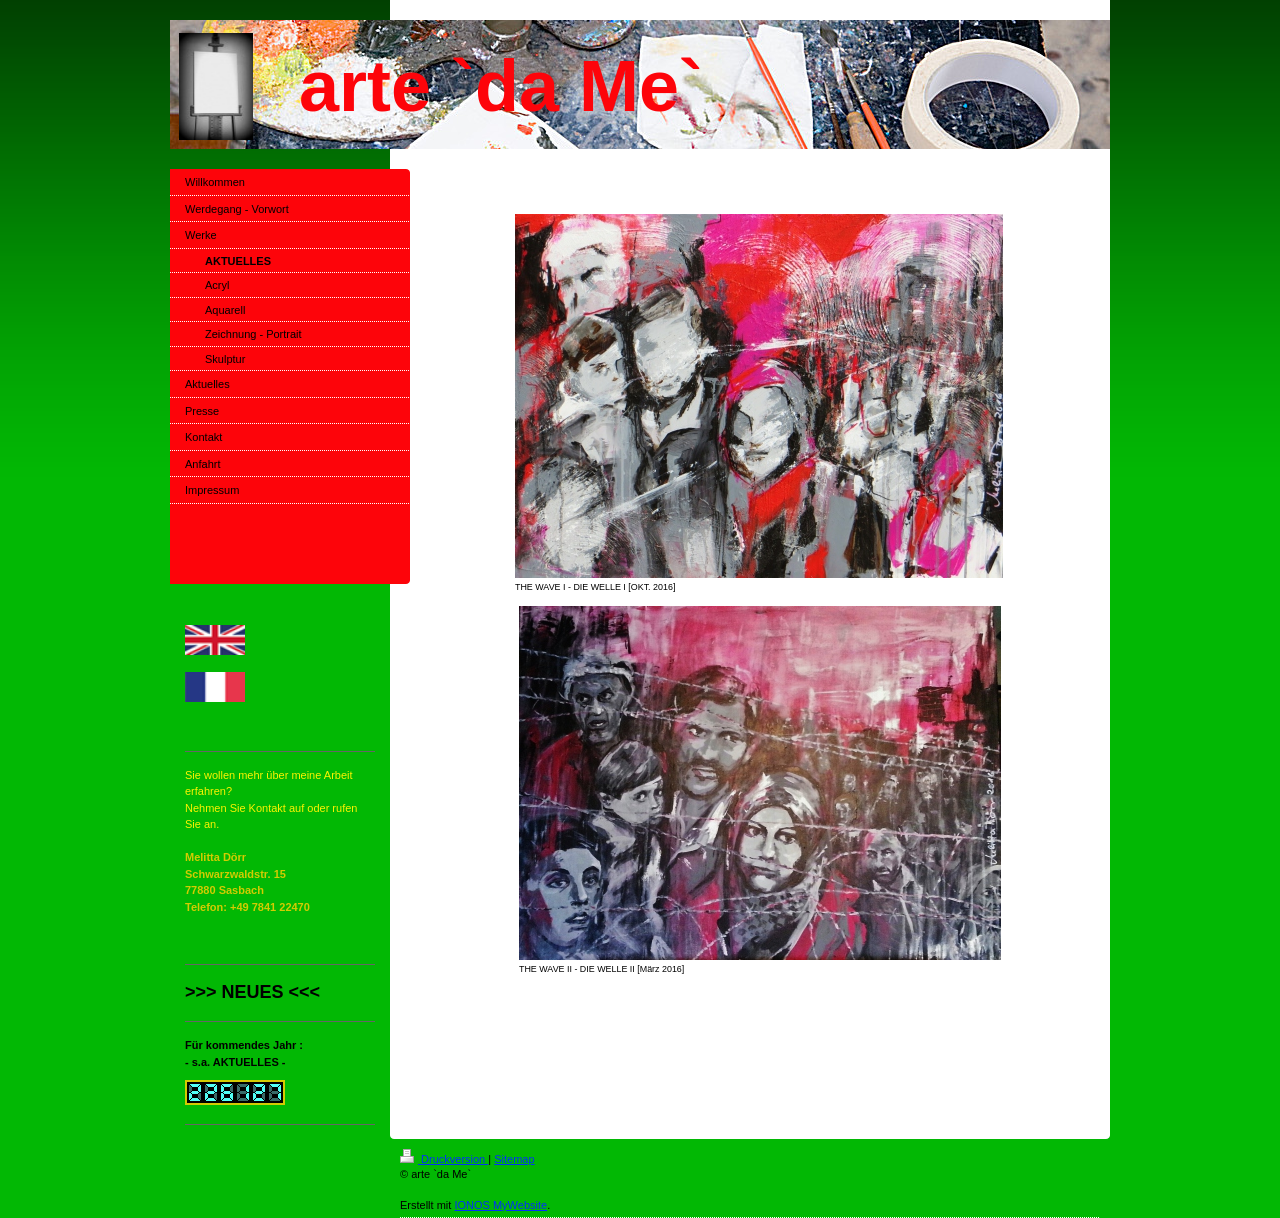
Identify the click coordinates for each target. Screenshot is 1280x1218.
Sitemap (514, 1159)
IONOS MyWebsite (500, 1205)
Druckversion (444, 1159)
